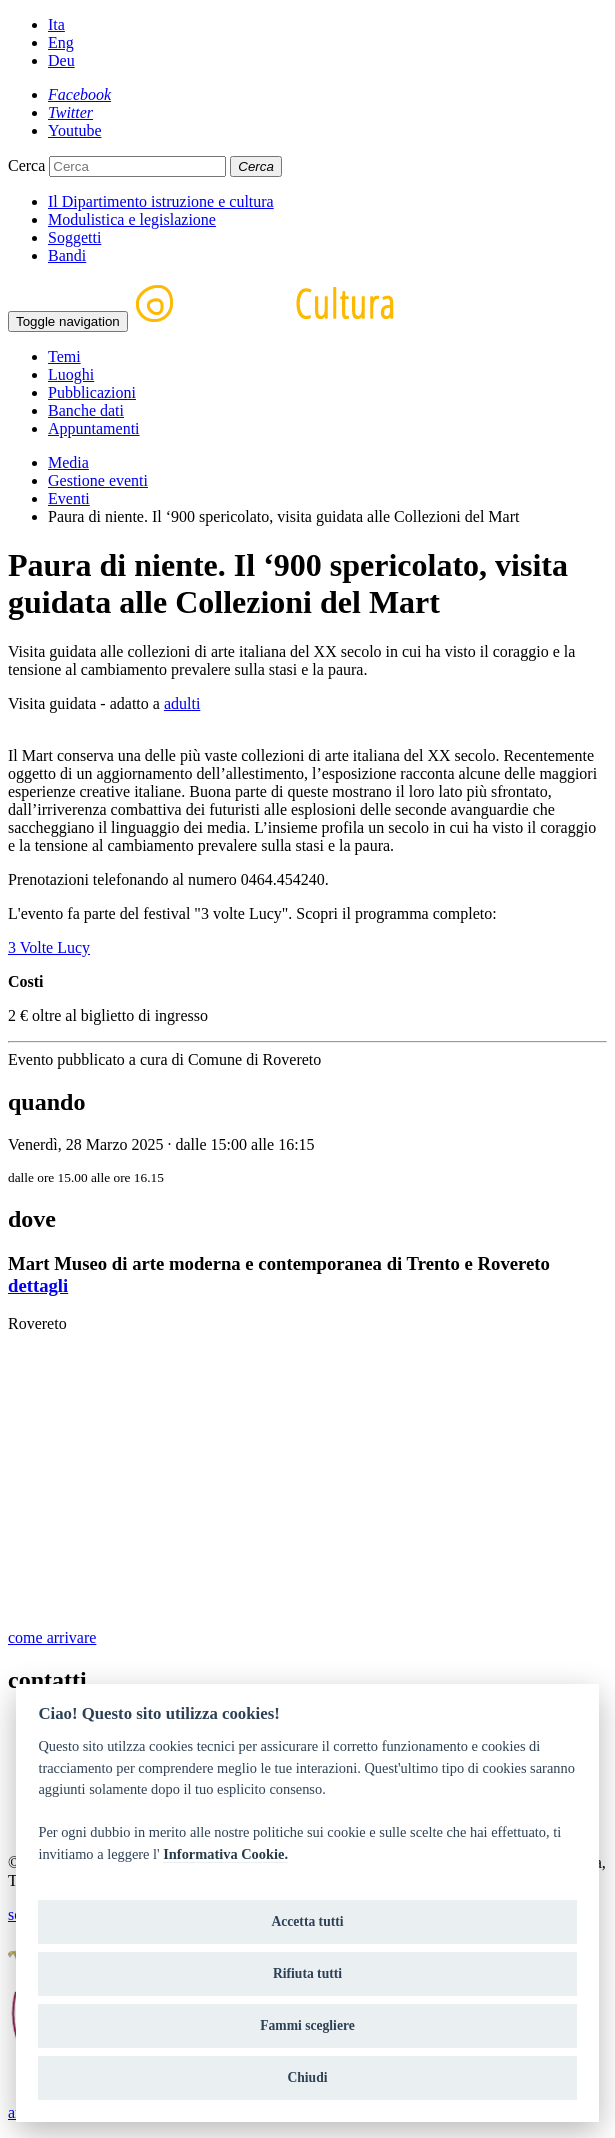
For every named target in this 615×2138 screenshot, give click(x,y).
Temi (64, 356)
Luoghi (71, 374)
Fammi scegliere (307, 2025)
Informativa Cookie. (225, 1854)
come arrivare (52, 1637)
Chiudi (307, 2077)
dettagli (38, 1285)
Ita (56, 24)
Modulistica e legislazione (132, 219)
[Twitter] (70, 112)
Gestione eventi (98, 480)
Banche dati (86, 410)
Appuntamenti (94, 428)
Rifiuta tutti (307, 1973)
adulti (182, 703)
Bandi (67, 255)
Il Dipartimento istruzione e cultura (161, 201)
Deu (61, 60)
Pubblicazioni (92, 392)
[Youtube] (75, 130)
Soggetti (74, 237)
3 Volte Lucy (49, 947)
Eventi (69, 498)
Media (68, 462)
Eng (61, 42)
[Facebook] (79, 94)
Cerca (26, 165)
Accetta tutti (307, 1921)
